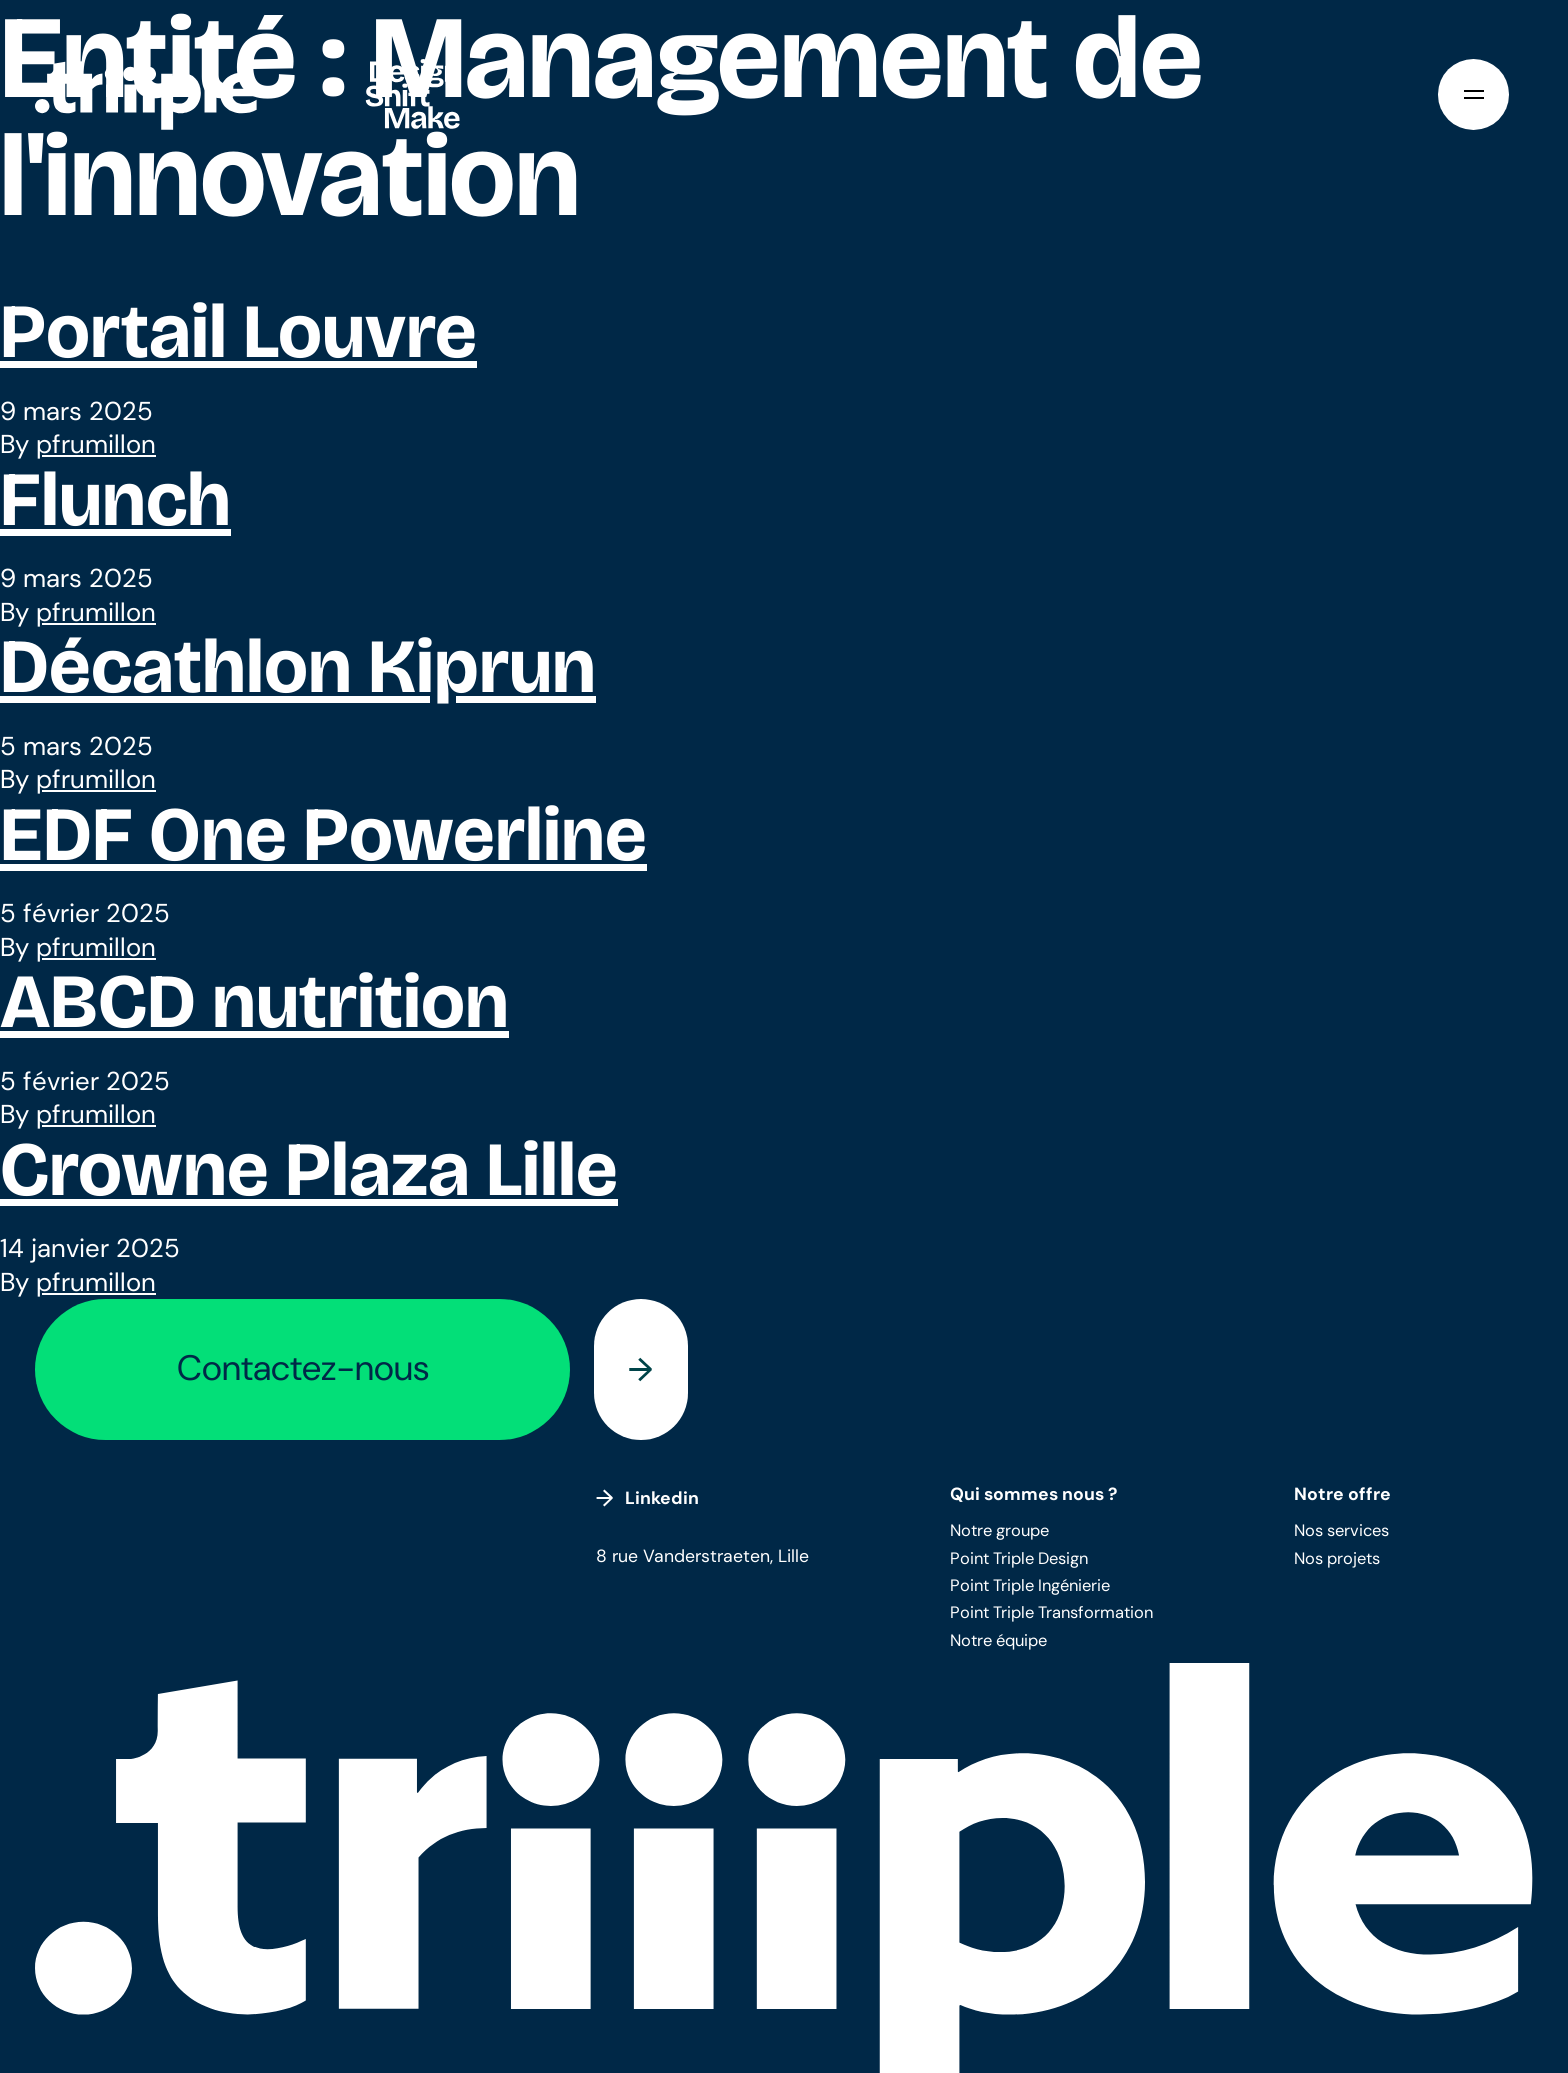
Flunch (115, 500)
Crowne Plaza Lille (309, 1170)
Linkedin (647, 1498)
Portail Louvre (238, 332)
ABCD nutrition (254, 1002)
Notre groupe (999, 1530)
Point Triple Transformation (1051, 1612)
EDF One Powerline (323, 835)
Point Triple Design (1019, 1558)
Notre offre (1342, 1493)
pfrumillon (96, 444)
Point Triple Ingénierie (1030, 1585)
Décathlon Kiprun (298, 667)
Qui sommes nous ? (1033, 1493)
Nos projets (1337, 1558)
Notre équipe (998, 1640)
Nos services (1341, 1530)
